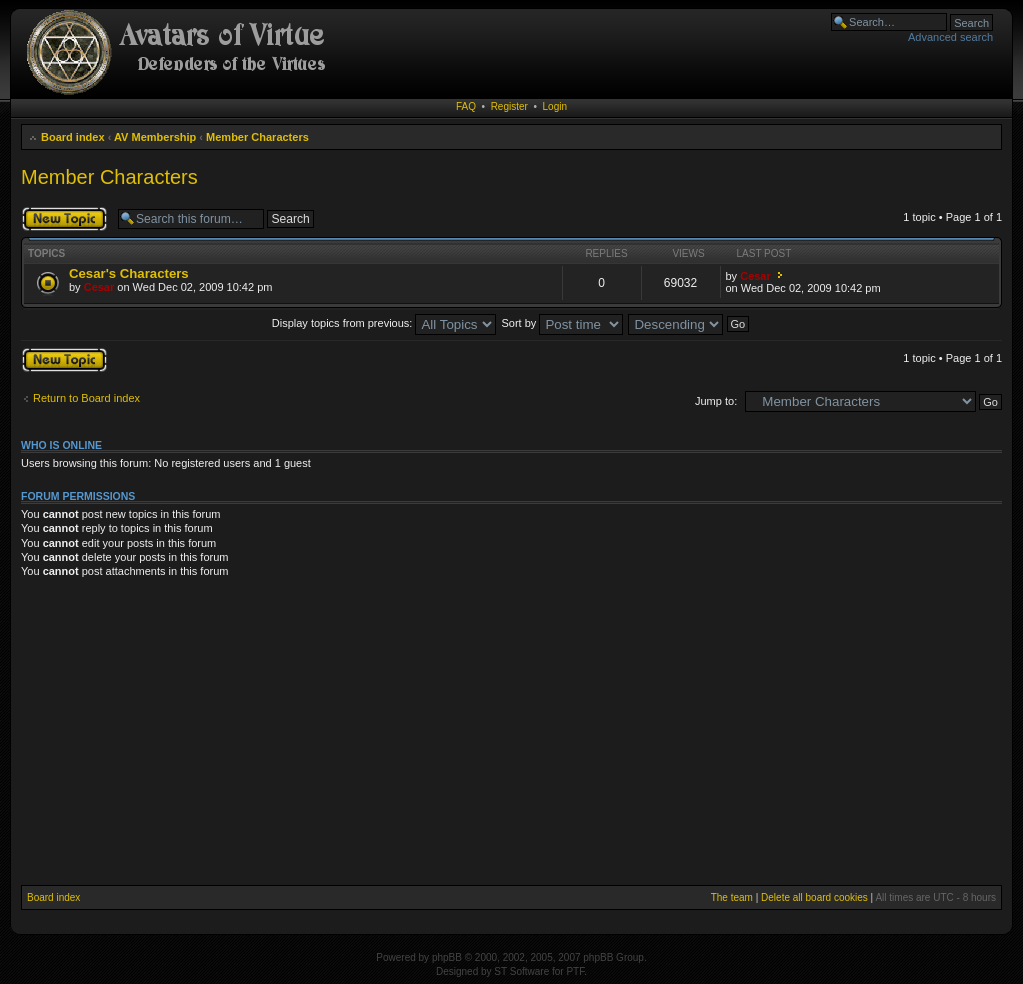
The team (732, 897)
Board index (73, 137)
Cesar (99, 287)
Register (509, 106)
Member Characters (257, 137)
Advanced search (950, 37)
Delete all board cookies (814, 897)
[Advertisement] (512, 735)
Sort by (563, 323)
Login (555, 106)
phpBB (447, 957)
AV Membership (155, 137)
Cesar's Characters (129, 273)
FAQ (466, 106)
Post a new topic (64, 219)
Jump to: (716, 401)
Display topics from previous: (384, 323)
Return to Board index (86, 398)
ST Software (521, 971)
